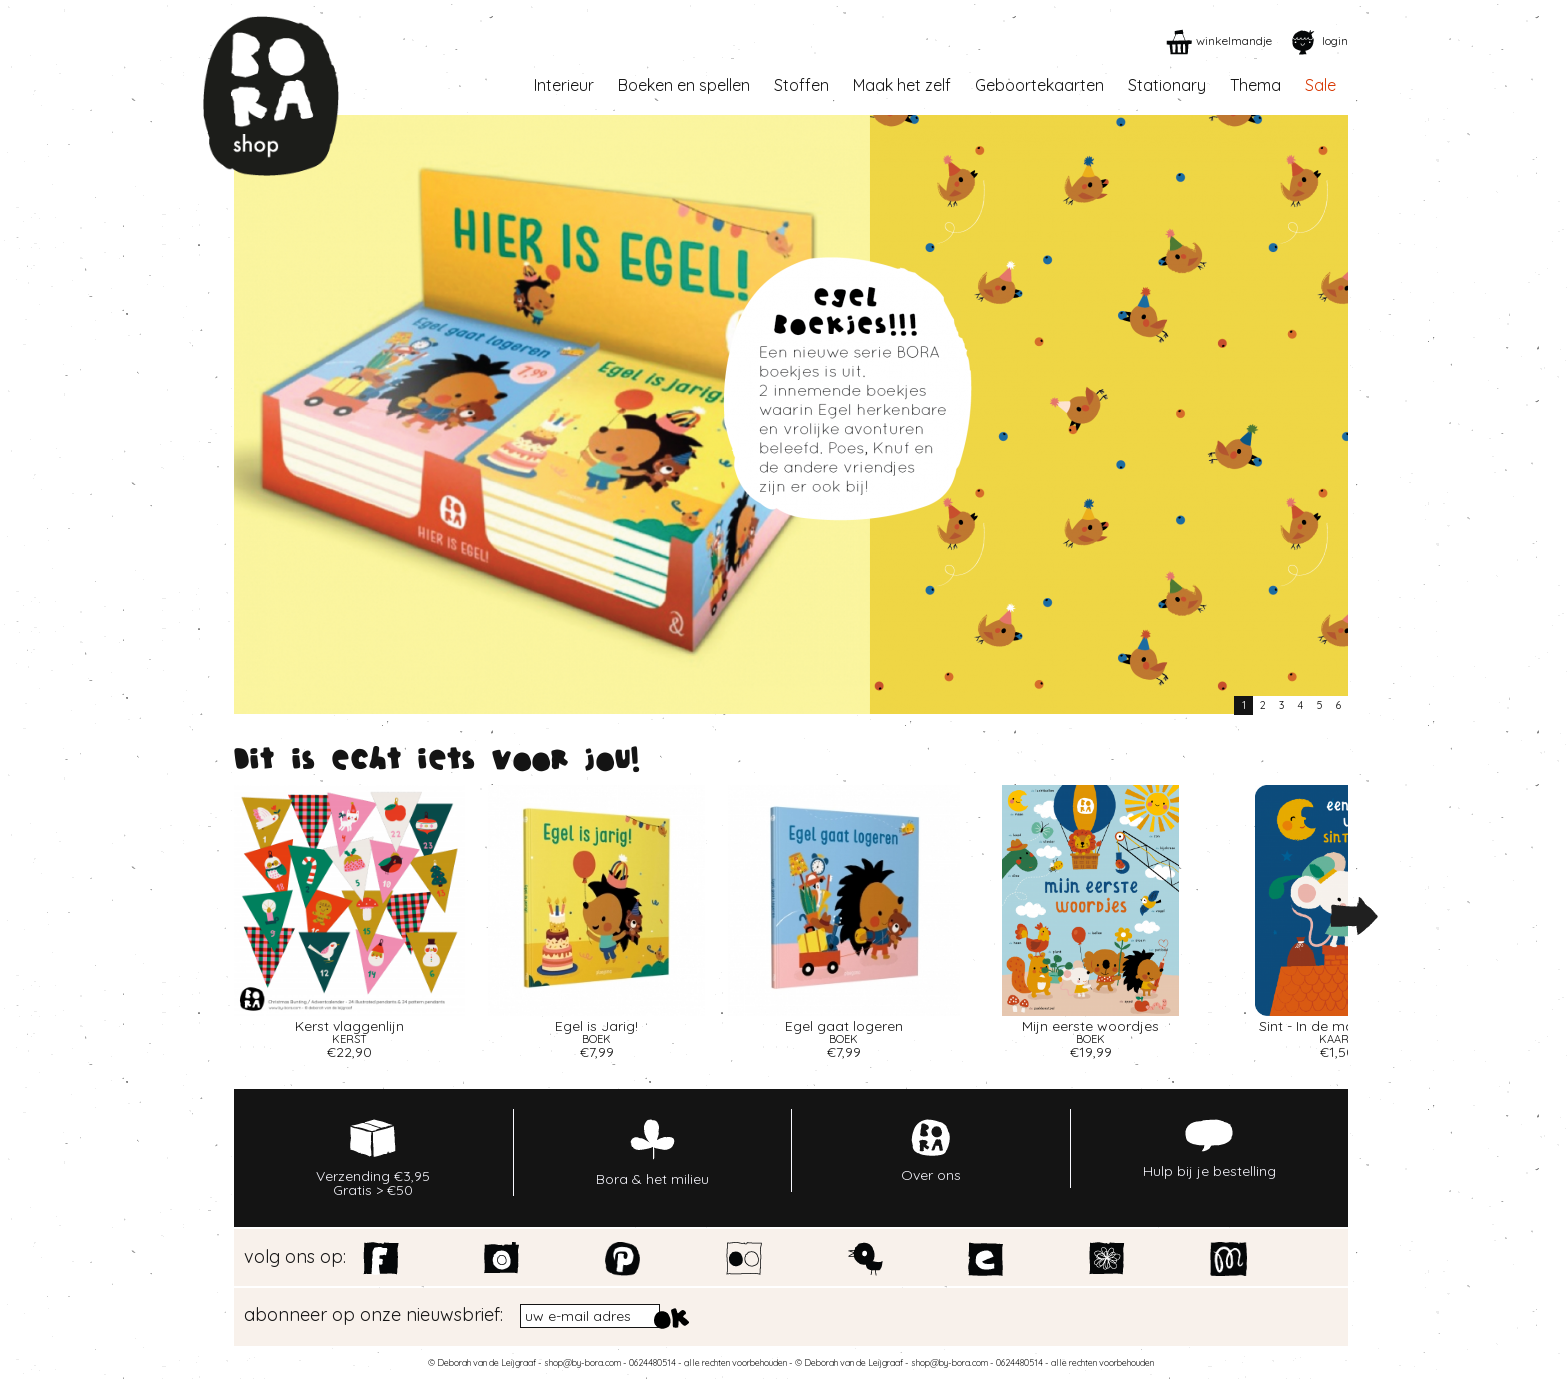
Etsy (986, 1259)
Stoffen (801, 85)
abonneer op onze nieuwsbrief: (373, 1315)
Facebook (381, 1259)
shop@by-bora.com (582, 1362)
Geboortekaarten (1039, 85)
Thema (1255, 85)
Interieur (564, 85)
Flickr (744, 1259)
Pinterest (623, 1259)
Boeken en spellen (684, 85)
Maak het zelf (902, 85)
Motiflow (1228, 1259)
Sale (1320, 85)
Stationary (1167, 85)
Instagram (502, 1259)
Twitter (865, 1259)
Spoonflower (1107, 1259)
